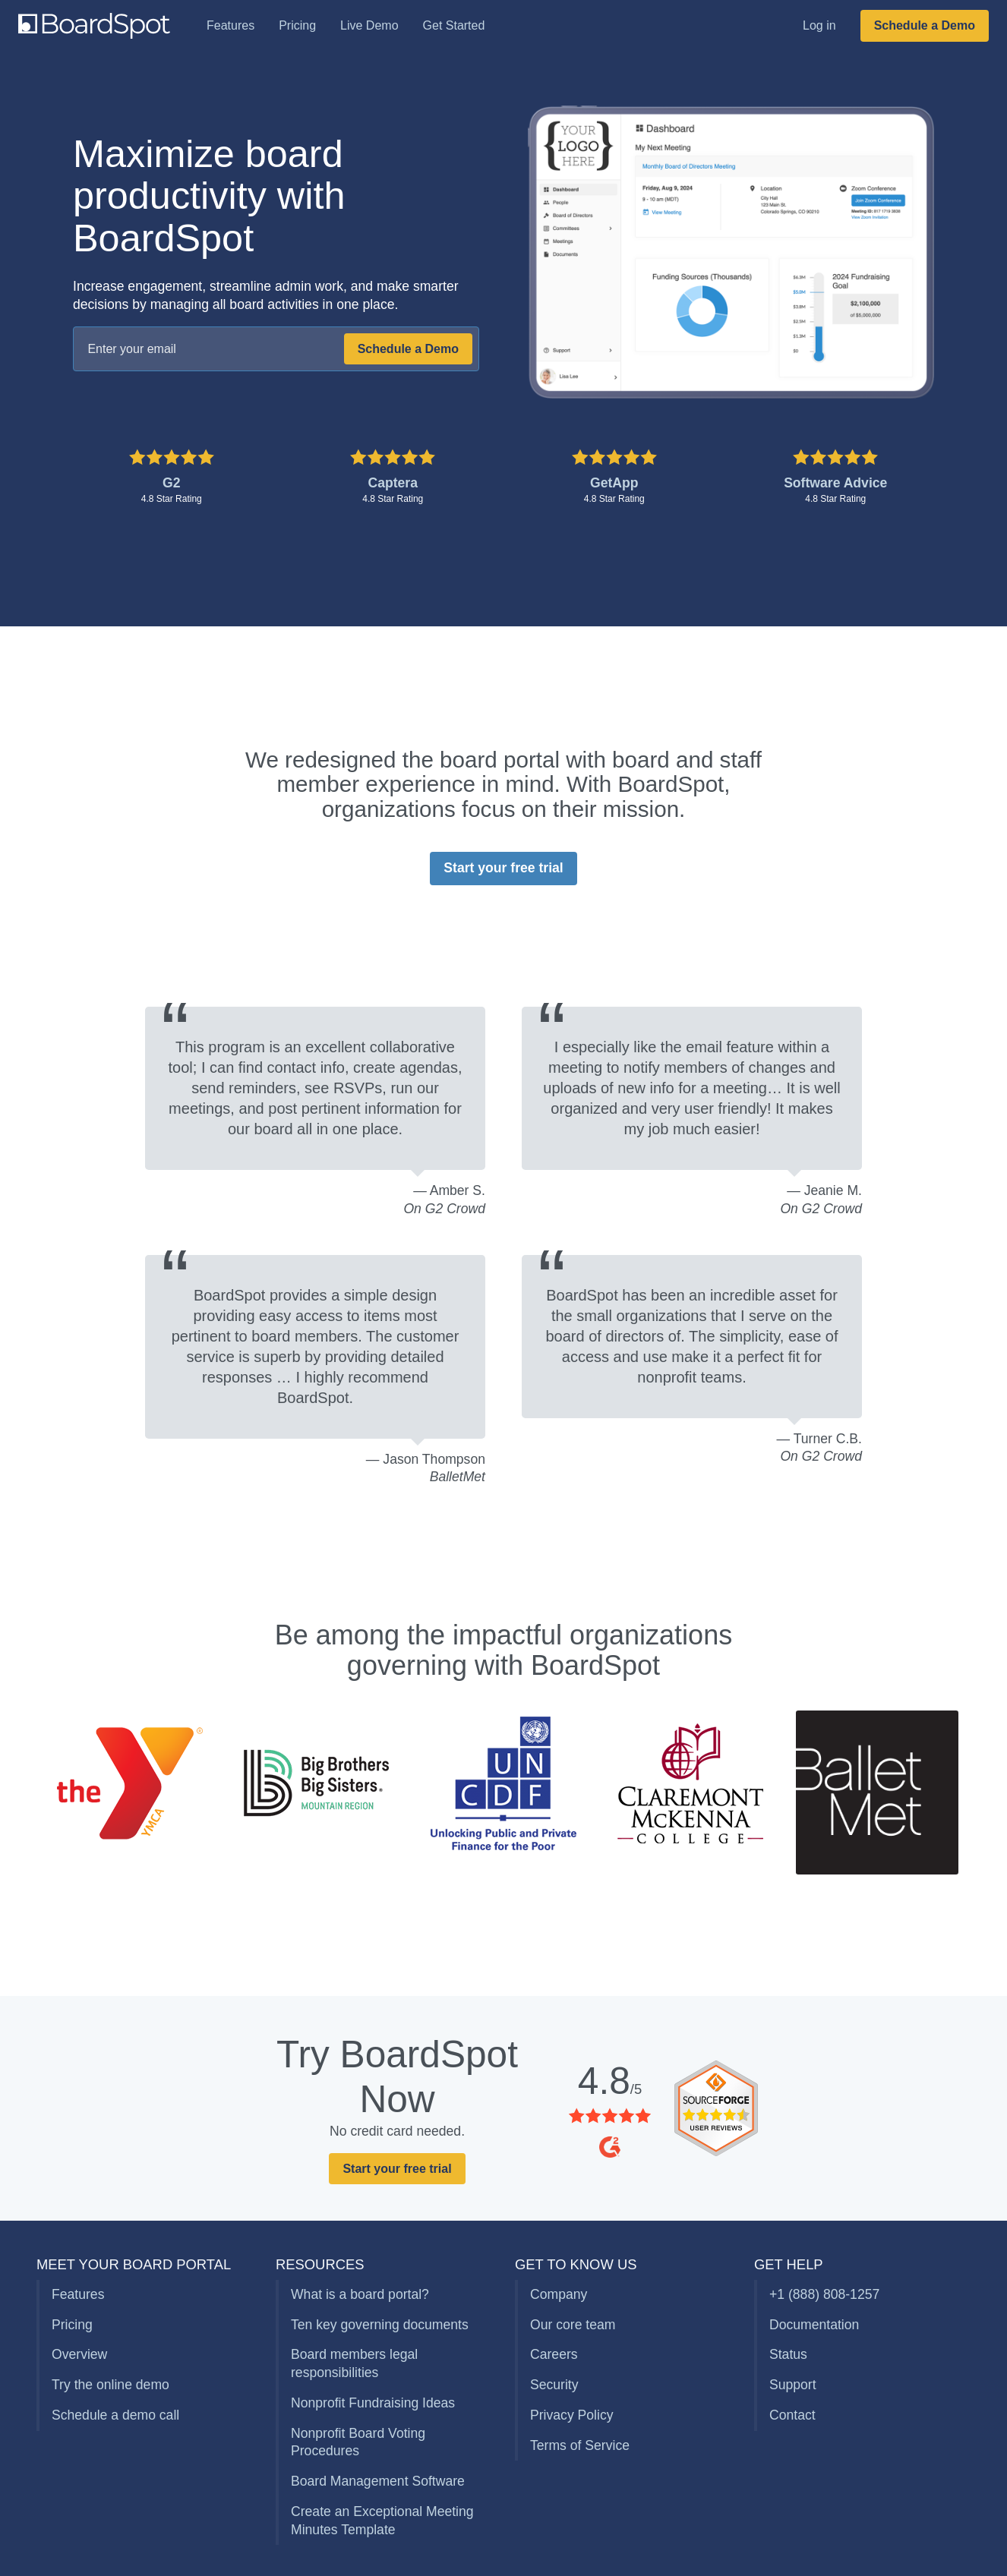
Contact (792, 2415)
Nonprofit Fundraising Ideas (373, 2402)
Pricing (297, 25)
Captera (393, 482)
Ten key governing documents (380, 2324)
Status (788, 2354)
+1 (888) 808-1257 (824, 2294)
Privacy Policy (572, 2415)
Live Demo (369, 25)
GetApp (614, 482)
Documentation (814, 2324)
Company (558, 2294)
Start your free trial (503, 867)
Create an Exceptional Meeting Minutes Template (382, 2520)
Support (792, 2384)
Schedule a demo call (115, 2415)
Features (230, 25)
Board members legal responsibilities (354, 2363)
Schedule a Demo (924, 25)
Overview (79, 2354)
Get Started (454, 25)
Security (554, 2384)
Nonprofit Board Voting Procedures (358, 2442)
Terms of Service (580, 2445)
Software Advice (835, 482)
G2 (171, 482)
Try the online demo (110, 2384)
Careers (554, 2354)
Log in (819, 25)
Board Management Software (378, 2481)
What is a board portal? (360, 2294)
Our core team (572, 2324)
